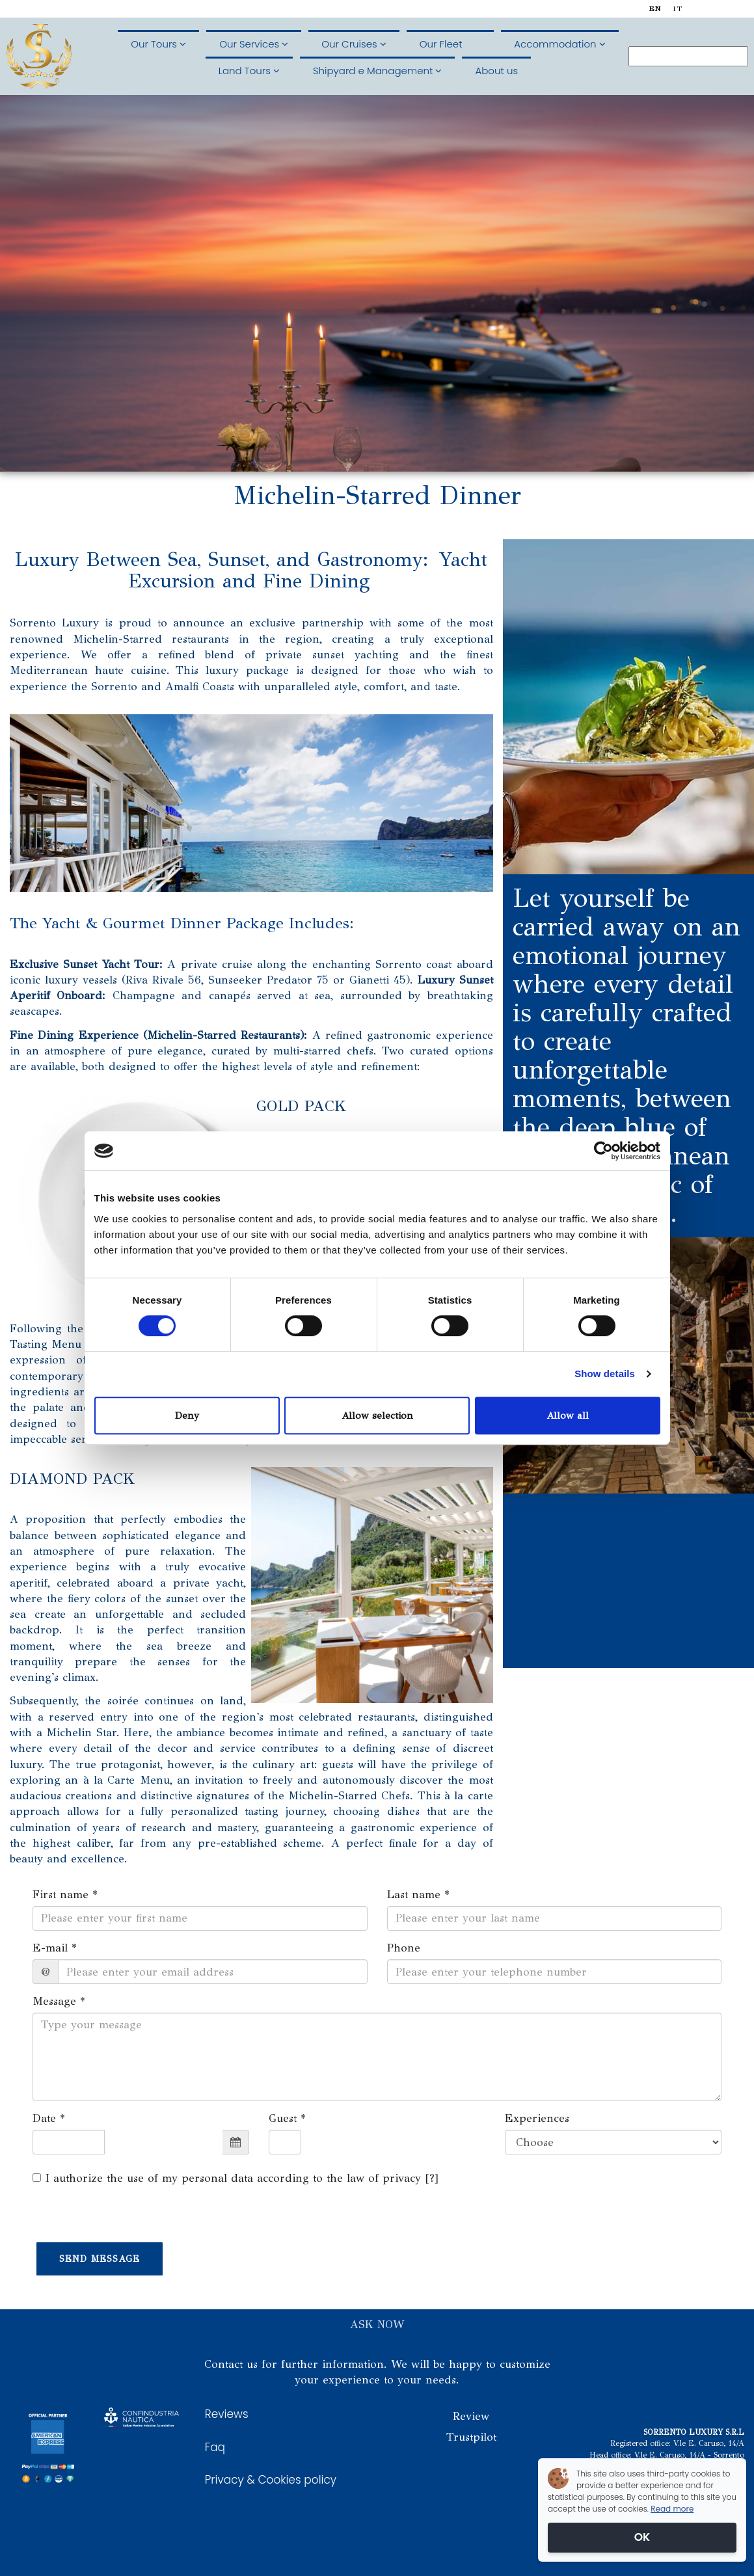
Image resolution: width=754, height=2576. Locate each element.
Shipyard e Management (377, 70)
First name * (65, 1894)
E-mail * (55, 1948)
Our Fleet (450, 44)
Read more (672, 2508)
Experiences (537, 2118)
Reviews (227, 2414)
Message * (59, 2001)
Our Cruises (353, 44)
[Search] (688, 56)
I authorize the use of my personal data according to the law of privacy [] (235, 2178)
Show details (604, 1373)
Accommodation (559, 44)
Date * (49, 2118)
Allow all (567, 1415)
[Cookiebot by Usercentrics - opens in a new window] (603, 1151)
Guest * (287, 2118)
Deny (187, 1415)
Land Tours (249, 70)
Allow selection (377, 1415)
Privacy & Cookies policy (270, 2480)
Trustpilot (471, 2437)
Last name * (418, 1894)
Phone (403, 1948)
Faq (215, 2447)
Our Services (253, 44)
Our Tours (158, 44)
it (678, 9)
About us (496, 70)
